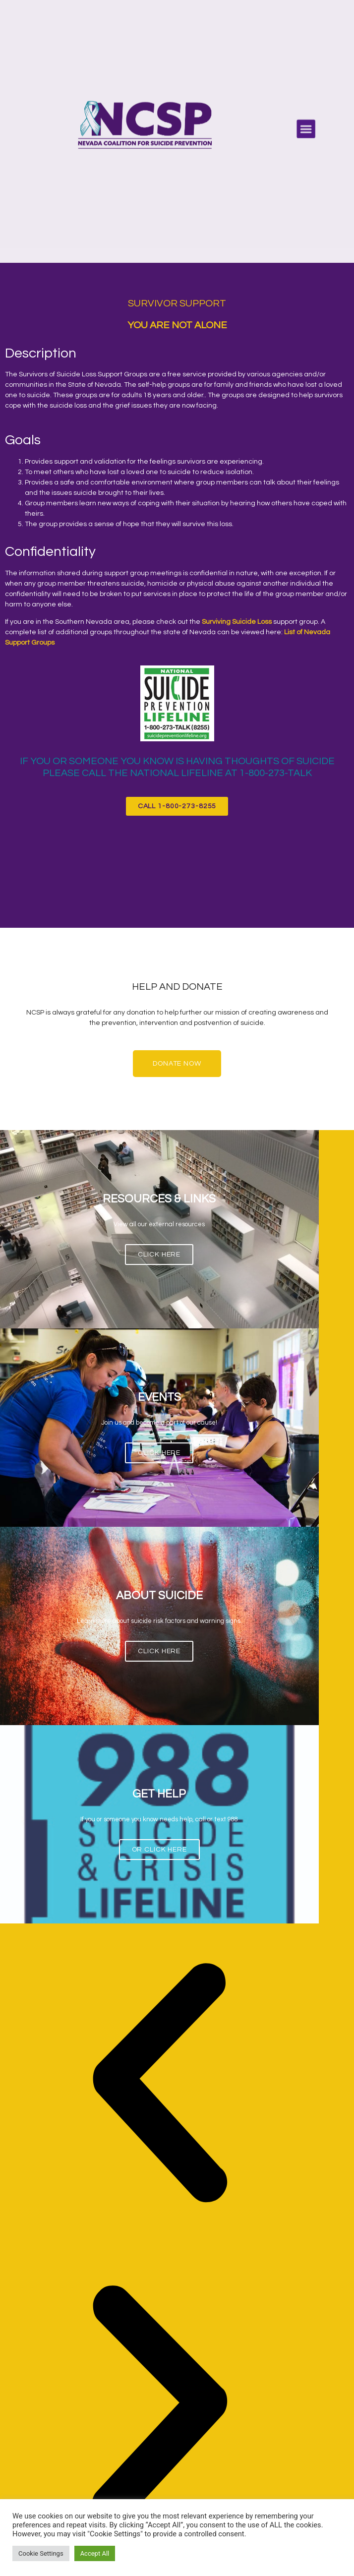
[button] (306, 129)
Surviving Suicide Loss (237, 621)
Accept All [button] (95, 2553)
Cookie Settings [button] (40, 2553)
